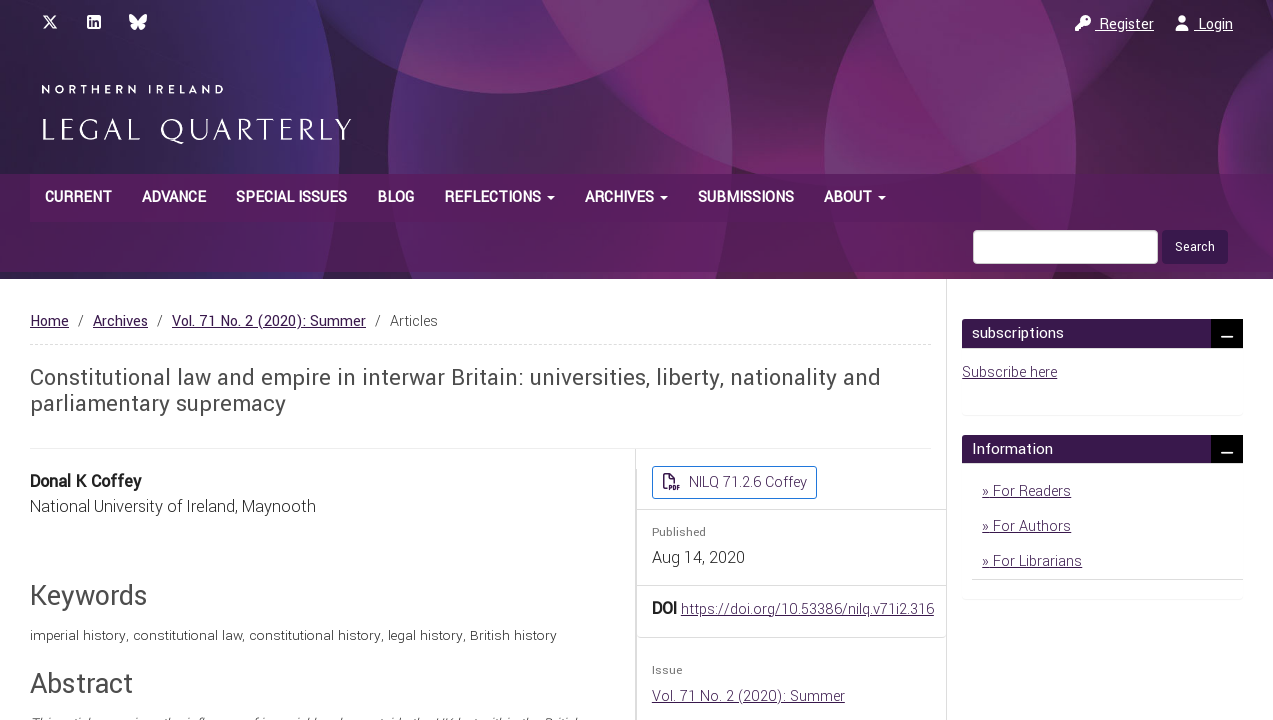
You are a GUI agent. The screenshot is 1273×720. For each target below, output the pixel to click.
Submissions (746, 197)
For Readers (1030, 491)
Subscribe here (1009, 372)
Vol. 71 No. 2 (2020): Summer (269, 321)
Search (1195, 247)
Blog (395, 197)
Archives (120, 321)
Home (49, 321)
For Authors (1030, 526)
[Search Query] (1065, 247)
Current (78, 197)
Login (1203, 24)
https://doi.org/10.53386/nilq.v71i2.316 (807, 609)
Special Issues (291, 197)
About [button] (855, 197)
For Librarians (1035, 561)
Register (1114, 24)
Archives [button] (626, 197)
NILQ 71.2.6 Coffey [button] (746, 482)
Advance (174, 197)
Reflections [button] (499, 197)
